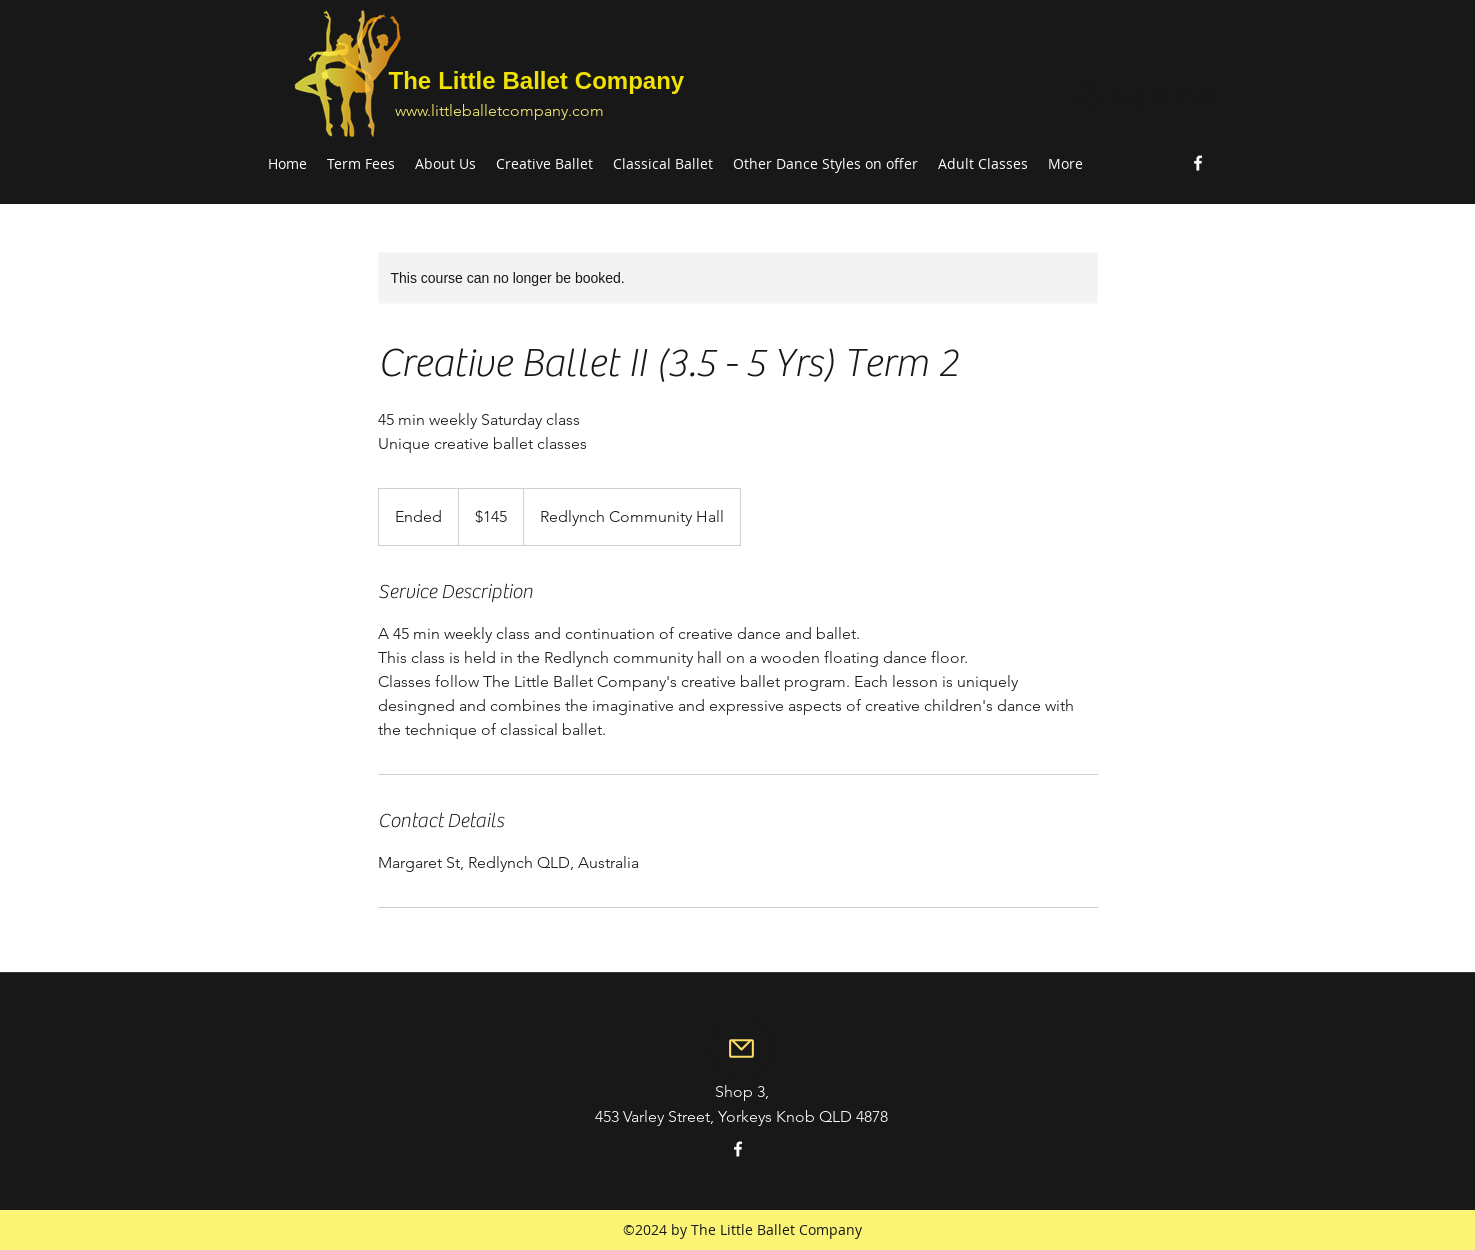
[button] (1203, 98)
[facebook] (1198, 163)
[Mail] (742, 1049)
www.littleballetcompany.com (499, 110)
